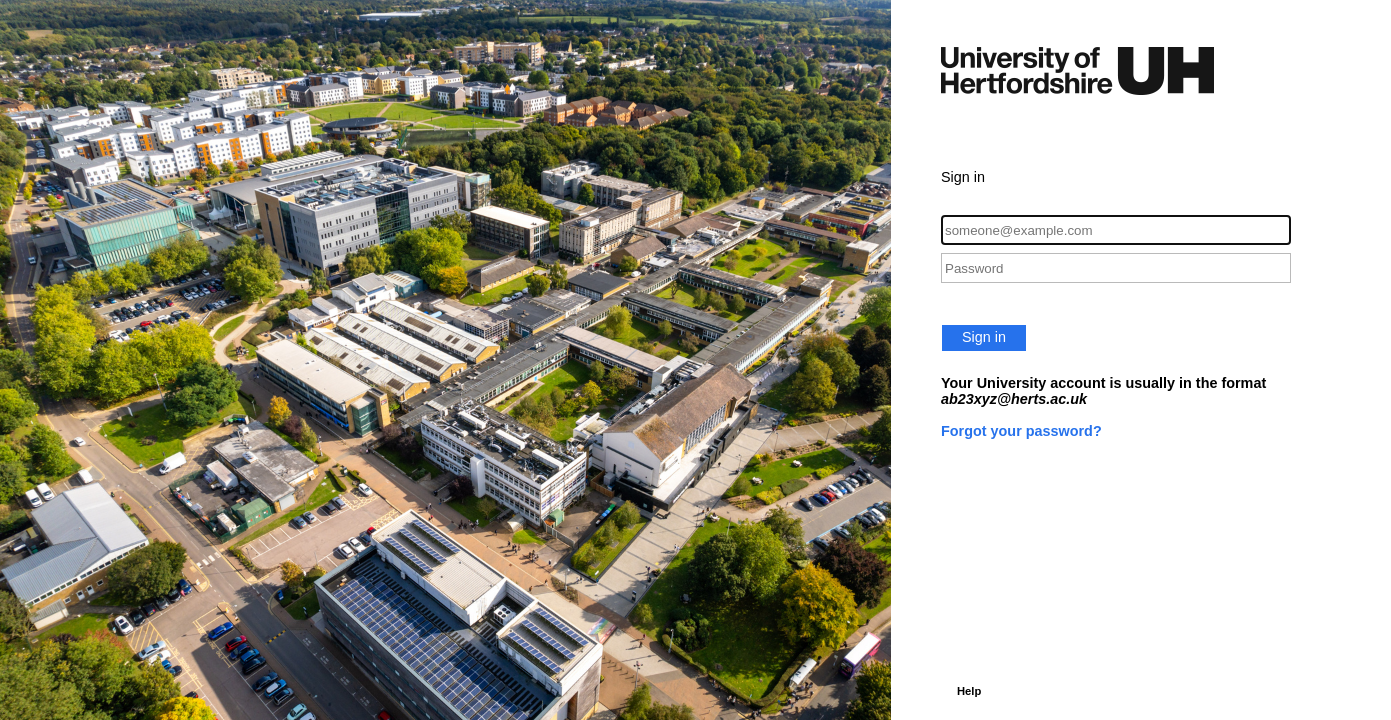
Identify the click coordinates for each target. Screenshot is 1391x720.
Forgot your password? (1021, 431)
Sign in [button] (984, 337)
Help (969, 691)
